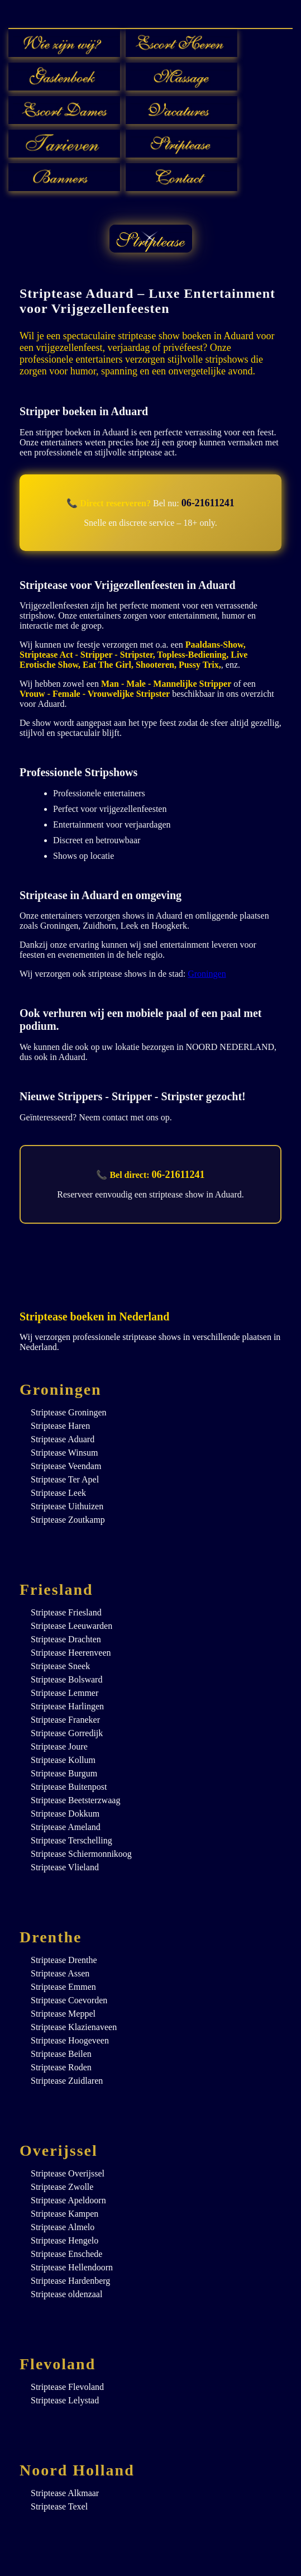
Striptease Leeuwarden (71, 1626)
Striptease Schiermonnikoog (81, 1854)
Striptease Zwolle (62, 2187)
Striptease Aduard (62, 1439)
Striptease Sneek (60, 1666)
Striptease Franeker (65, 1719)
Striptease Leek (58, 1493)
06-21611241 (208, 502)
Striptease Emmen (63, 1987)
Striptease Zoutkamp (68, 1519)
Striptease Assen (60, 1973)
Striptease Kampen (64, 2213)
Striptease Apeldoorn (68, 2200)
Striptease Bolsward (66, 1679)
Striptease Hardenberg (70, 2280)
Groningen (207, 973)
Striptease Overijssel (67, 2173)
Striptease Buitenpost (69, 1786)
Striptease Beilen (61, 2054)
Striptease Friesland (66, 1612)
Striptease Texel (59, 2506)
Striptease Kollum (63, 1760)
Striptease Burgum (64, 1773)
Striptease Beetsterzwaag (75, 1800)
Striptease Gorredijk (67, 1733)
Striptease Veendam (66, 1466)
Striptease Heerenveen (71, 1652)
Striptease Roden (61, 2067)
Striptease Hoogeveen (70, 2040)
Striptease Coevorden (69, 2000)
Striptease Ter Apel (65, 1479)
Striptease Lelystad (65, 2400)
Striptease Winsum (64, 1452)
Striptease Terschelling (71, 1840)
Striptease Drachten (66, 1639)
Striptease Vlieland (65, 1867)
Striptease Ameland (66, 1827)
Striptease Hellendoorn (72, 2267)
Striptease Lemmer (64, 1693)
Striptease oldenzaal (66, 2294)
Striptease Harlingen (67, 1706)
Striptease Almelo (62, 2227)
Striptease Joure (59, 1746)
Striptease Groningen (69, 1412)
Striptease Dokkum (65, 1813)
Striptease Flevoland (67, 2387)
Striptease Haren (60, 1425)
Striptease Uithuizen (67, 1506)
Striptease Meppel (63, 2013)
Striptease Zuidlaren (67, 2080)
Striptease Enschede (66, 2254)
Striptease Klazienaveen (74, 2027)
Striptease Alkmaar (65, 2493)
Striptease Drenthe (64, 1960)
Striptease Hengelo (64, 2240)
